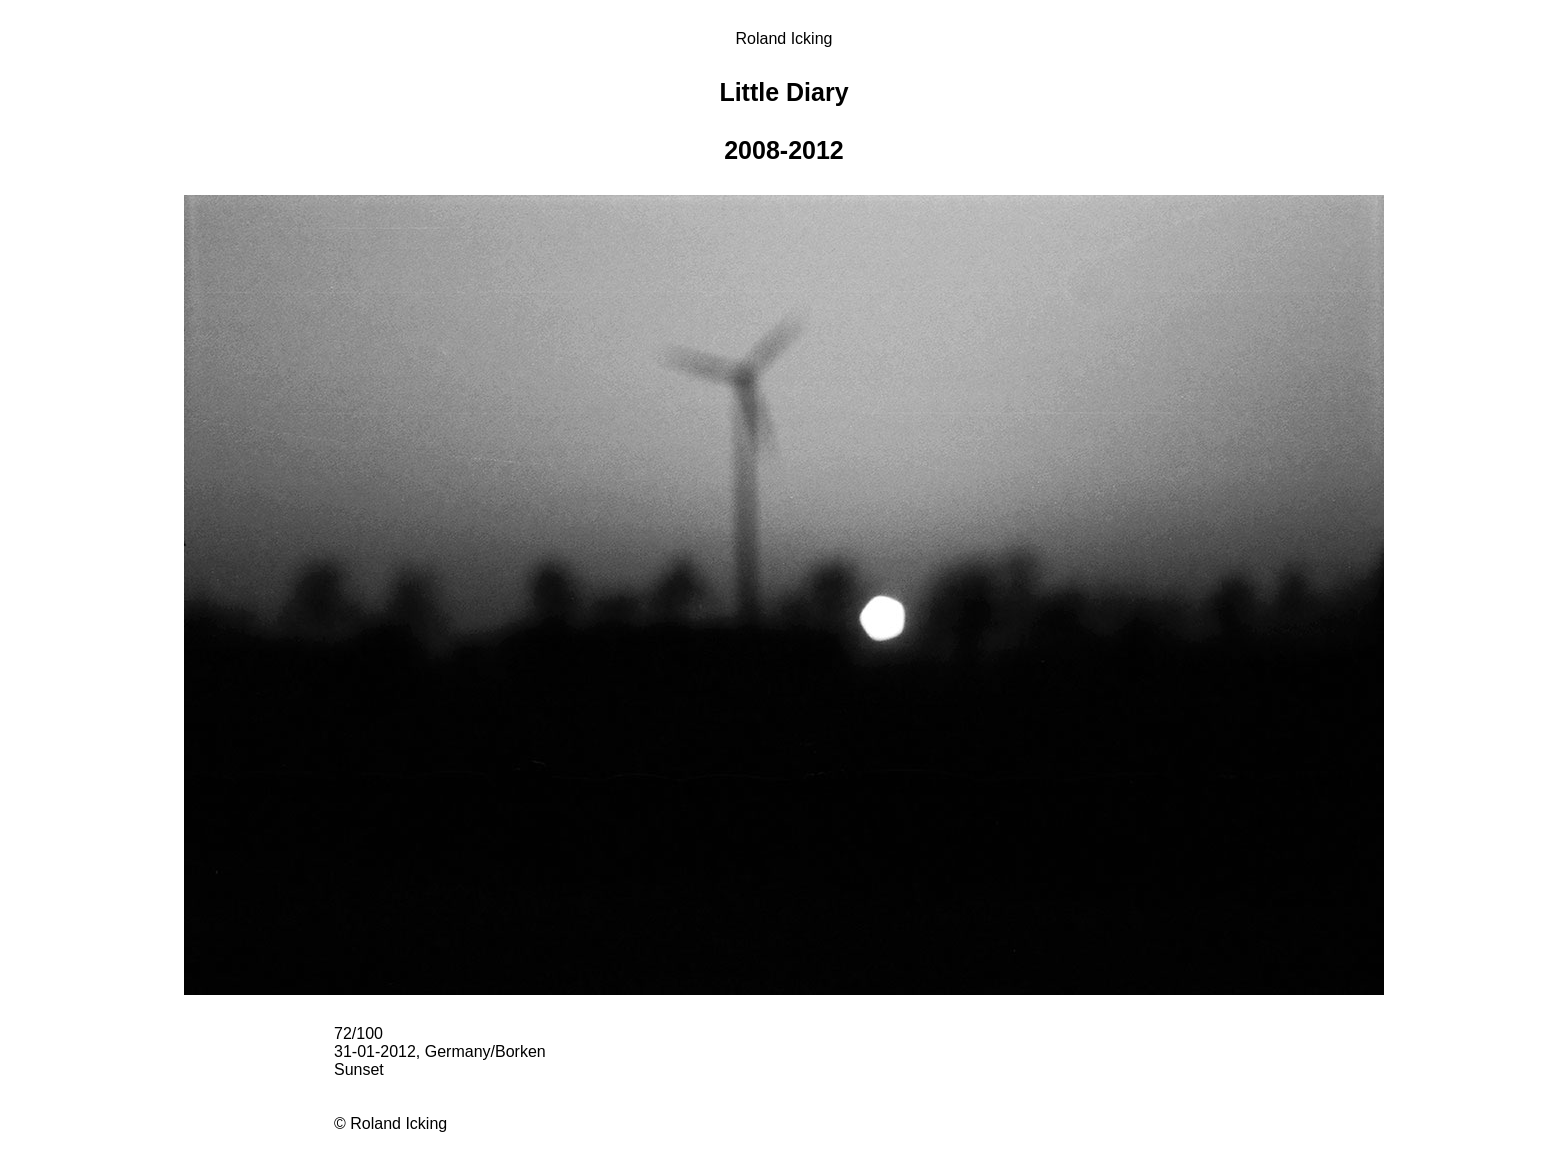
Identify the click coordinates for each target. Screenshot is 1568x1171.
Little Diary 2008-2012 (783, 121)
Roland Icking (784, 38)
